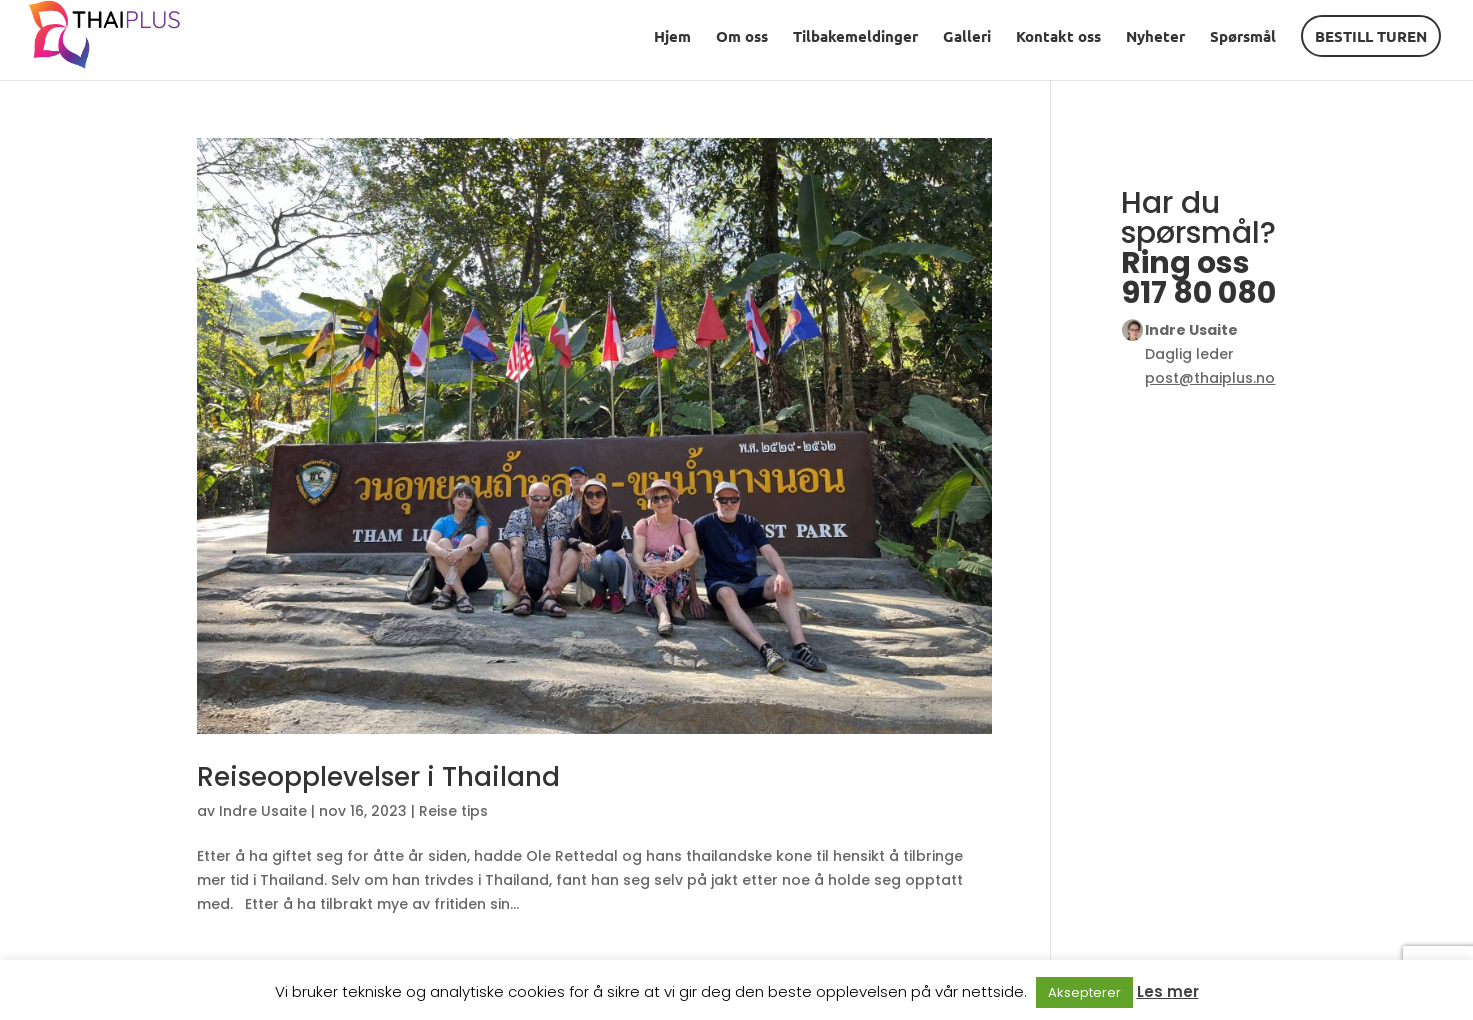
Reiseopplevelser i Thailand (378, 777)
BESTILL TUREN (1371, 36)
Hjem (672, 37)
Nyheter (1155, 37)
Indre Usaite (263, 811)
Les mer (1168, 991)
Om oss (742, 37)
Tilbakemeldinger (855, 37)
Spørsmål (1243, 37)
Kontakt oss (1058, 37)
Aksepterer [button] (1084, 992)
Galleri (967, 37)
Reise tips (453, 811)
